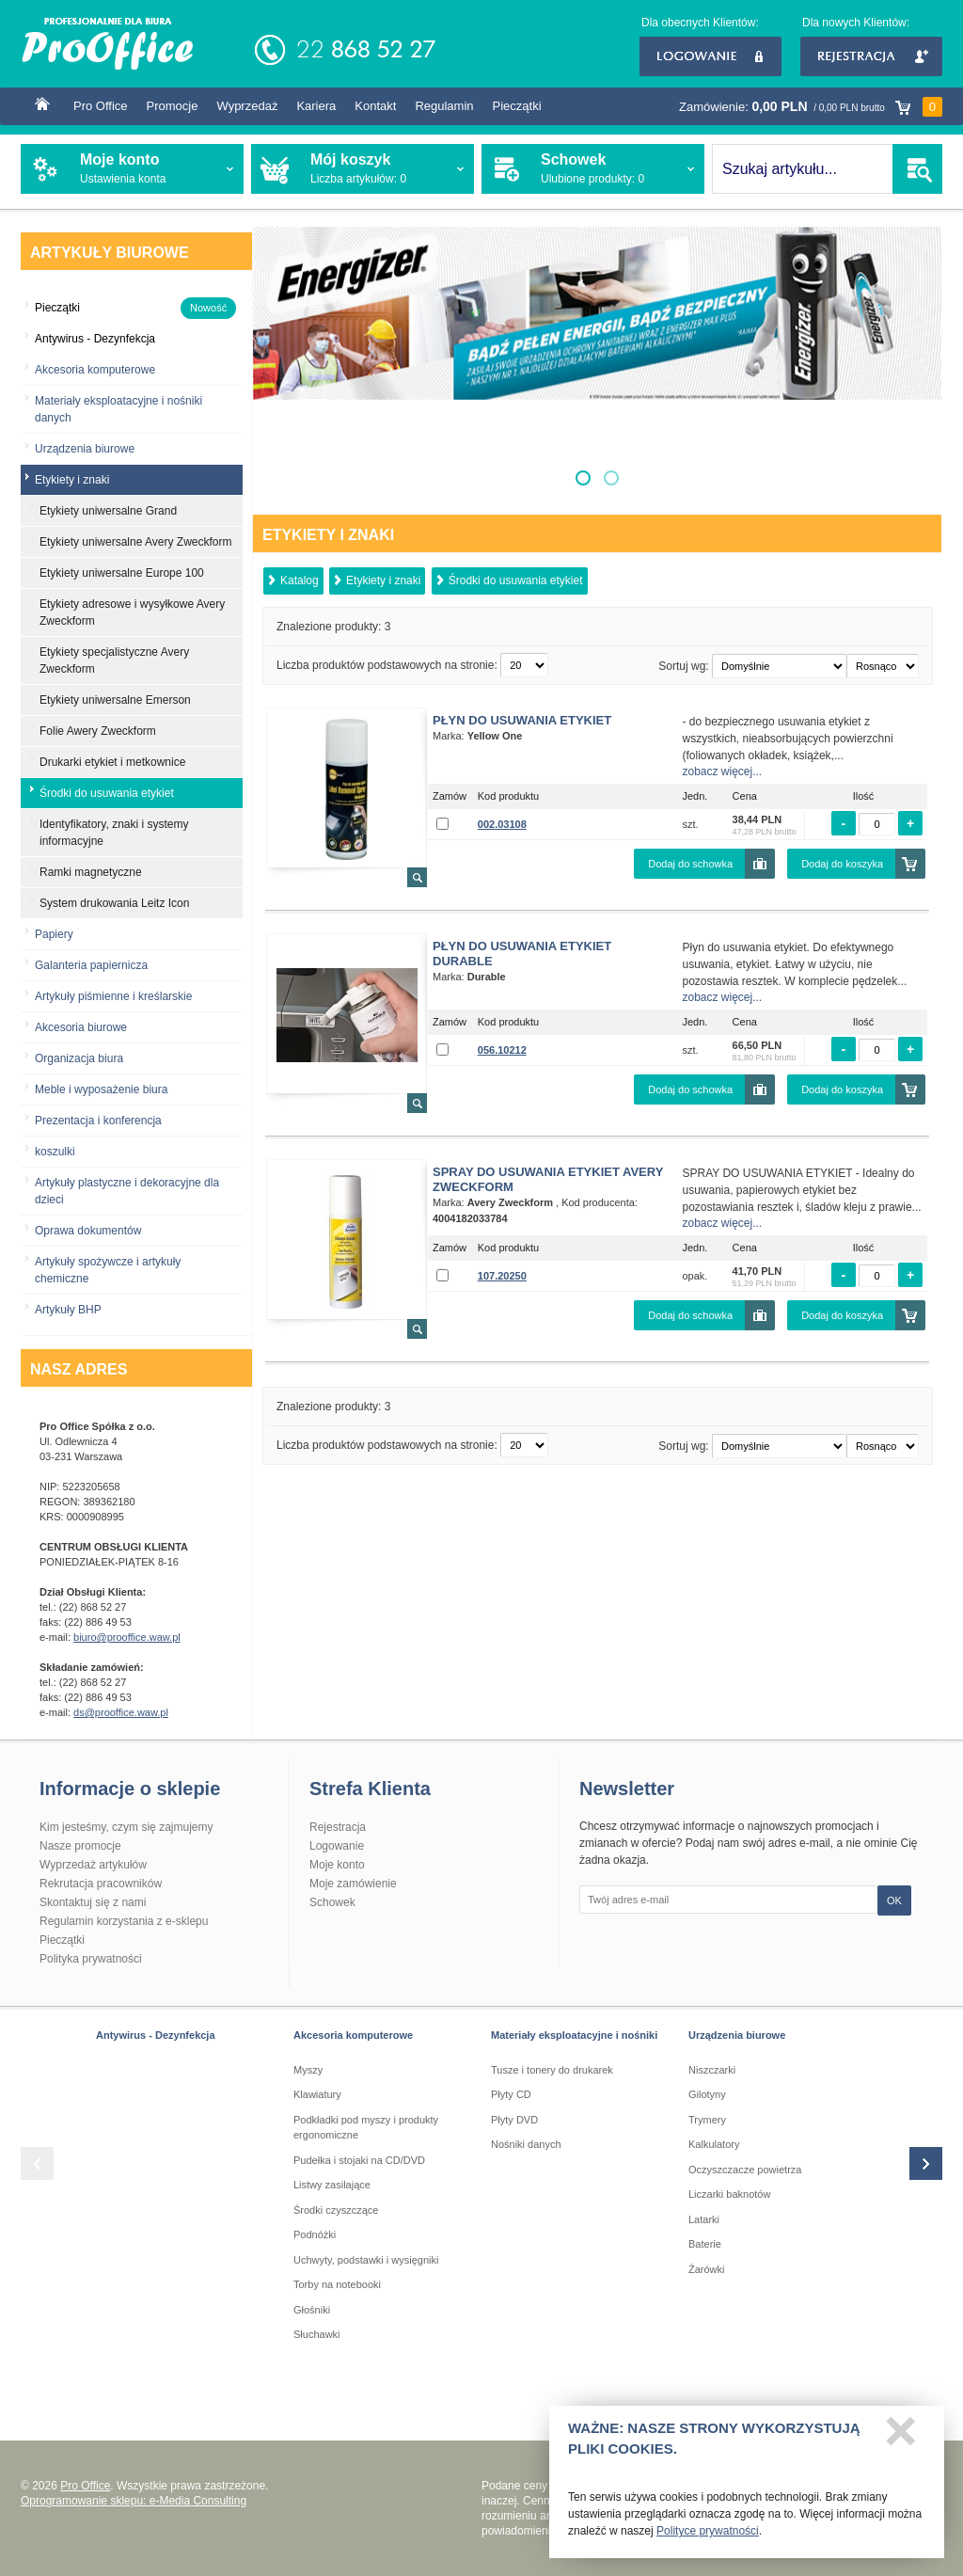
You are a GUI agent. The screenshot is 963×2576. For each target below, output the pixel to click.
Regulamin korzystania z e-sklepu (123, 1921)
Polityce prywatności (707, 2538)
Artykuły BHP (68, 1309)
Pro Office (100, 106)
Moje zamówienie (353, 1883)
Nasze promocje (80, 1845)
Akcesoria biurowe (81, 1027)
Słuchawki (316, 2334)
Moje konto (337, 1864)
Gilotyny (707, 2094)
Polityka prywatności (90, 1958)
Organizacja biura (79, 1058)
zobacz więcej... (723, 771)
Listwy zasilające (332, 2184)
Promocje (172, 106)
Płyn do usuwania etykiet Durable (522, 953)
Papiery (54, 934)
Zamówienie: (810, 107)
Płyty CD (511, 2094)
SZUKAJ (917, 169)
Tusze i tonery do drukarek (552, 2069)
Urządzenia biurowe (84, 448)
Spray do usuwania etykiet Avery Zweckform (548, 1179)
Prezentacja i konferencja (98, 1120)
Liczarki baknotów (729, 2194)
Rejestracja (871, 56)
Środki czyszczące (335, 2210)
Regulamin (444, 106)
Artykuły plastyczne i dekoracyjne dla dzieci (127, 1191)
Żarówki (706, 2269)
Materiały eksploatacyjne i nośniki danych (118, 409)
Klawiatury (317, 2094)
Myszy (308, 2069)
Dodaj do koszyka (842, 863)
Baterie (704, 2244)
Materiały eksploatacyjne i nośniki (574, 2035)
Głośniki (311, 2309)
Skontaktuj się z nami (92, 1902)
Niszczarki (711, 2069)
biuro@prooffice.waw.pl (127, 1637)
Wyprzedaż (246, 106)
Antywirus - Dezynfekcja (155, 2035)
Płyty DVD (514, 2119)
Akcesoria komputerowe (95, 369)
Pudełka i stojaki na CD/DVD (359, 2160)
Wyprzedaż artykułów (93, 1864)
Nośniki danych (526, 2144)
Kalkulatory (713, 2144)
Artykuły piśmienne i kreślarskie (113, 996)
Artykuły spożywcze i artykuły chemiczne (108, 1270)
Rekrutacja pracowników (100, 1883)
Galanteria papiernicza (91, 965)
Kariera (316, 106)
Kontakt (375, 106)
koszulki (55, 1151)
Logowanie (710, 56)
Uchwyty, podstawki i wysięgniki (365, 2260)
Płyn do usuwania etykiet (522, 720)
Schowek (332, 1902)
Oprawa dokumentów (88, 1230)
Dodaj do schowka (690, 863)
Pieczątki (517, 106)
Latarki (703, 2219)
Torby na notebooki (337, 2284)
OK (894, 1900)
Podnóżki (314, 2234)
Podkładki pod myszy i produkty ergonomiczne (365, 2127)
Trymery (707, 2119)
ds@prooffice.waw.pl (120, 1712)
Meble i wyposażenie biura (101, 1089)
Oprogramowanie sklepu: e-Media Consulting (133, 2500)
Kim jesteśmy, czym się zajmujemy (126, 1827)
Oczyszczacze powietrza (744, 2169)
